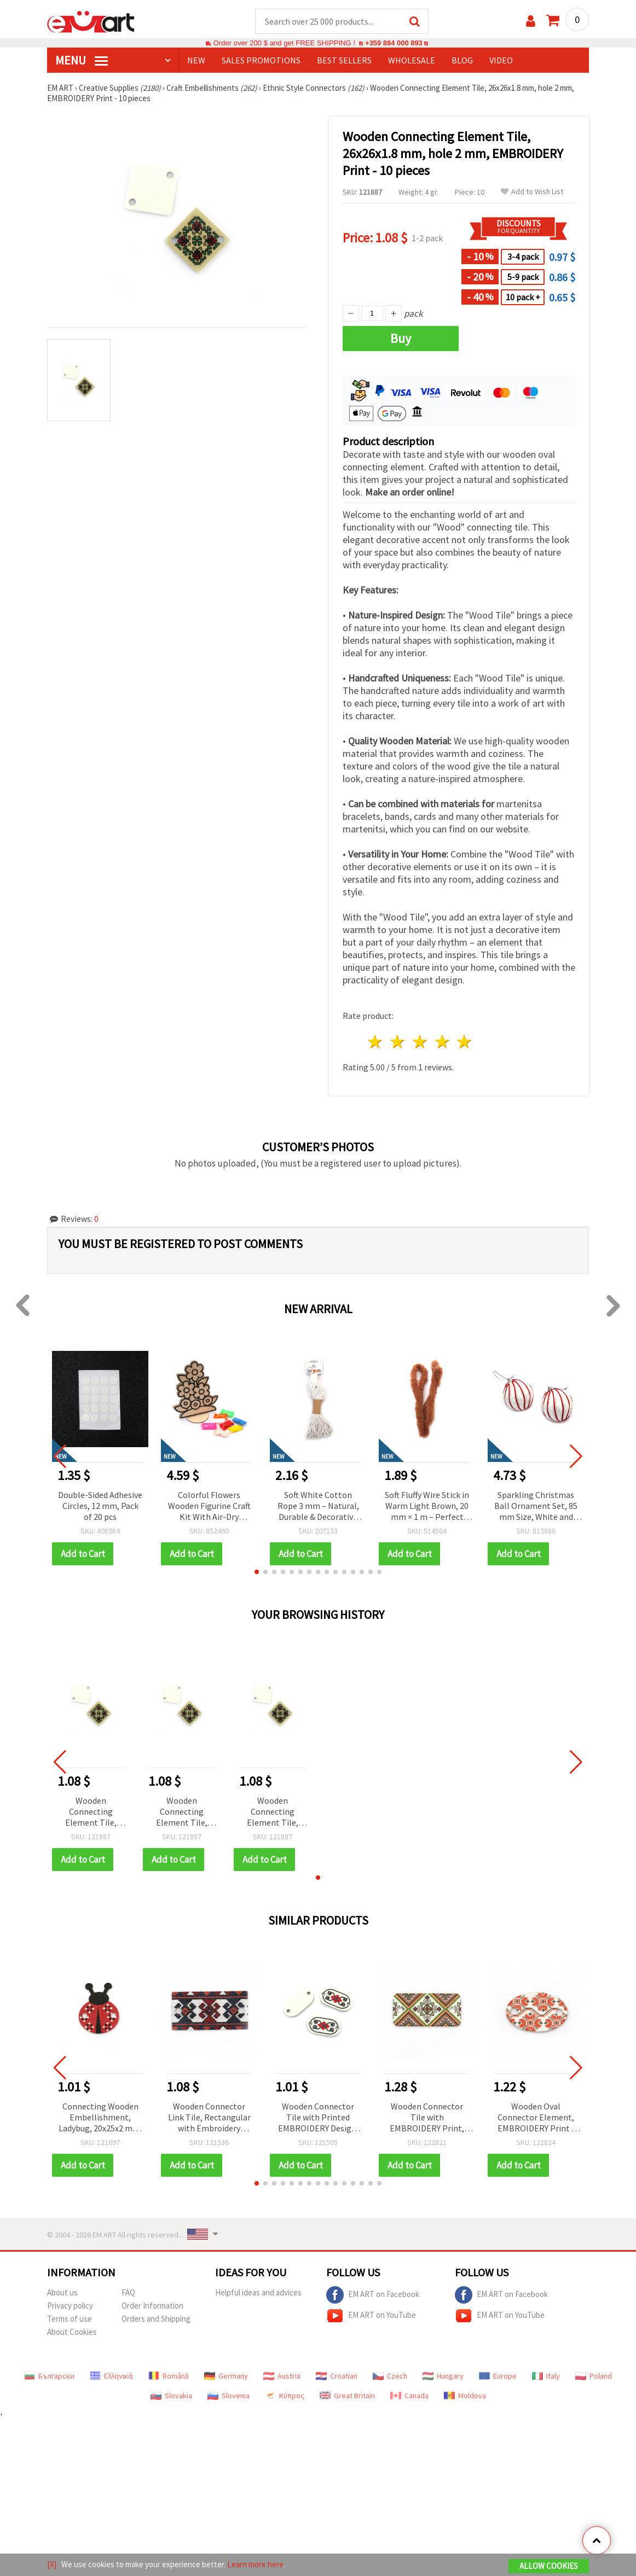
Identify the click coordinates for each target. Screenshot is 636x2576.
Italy (546, 2376)
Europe (498, 2376)
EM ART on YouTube (371, 2316)
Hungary (443, 2376)
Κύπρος (284, 2396)
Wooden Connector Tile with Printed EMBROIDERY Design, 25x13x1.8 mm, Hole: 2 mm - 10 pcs (318, 2118)
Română (168, 2376)
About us (62, 2293)
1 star (376, 1042)
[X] (51, 2564)
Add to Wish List (532, 192)
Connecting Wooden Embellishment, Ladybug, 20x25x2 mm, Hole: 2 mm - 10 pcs (100, 2118)
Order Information (152, 2306)
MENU (81, 60)
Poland (593, 2376)
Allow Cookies (548, 2566)
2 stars (398, 1042)
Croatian (336, 2376)
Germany (226, 2376)
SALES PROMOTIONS (261, 60)
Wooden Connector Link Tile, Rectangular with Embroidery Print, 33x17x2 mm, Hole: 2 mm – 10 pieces (209, 2118)
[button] (257, 1572)
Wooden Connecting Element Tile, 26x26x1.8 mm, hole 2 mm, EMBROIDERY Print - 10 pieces (91, 1813)
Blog (462, 60)
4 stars (442, 1042)
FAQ (128, 2293)
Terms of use (69, 2319)
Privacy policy (70, 2306)
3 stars (420, 1042)
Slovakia (171, 2396)
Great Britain (347, 2396)
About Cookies (72, 2332)
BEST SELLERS (344, 60)
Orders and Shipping (156, 2319)
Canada (409, 2396)
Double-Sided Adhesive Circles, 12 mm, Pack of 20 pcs (100, 1506)
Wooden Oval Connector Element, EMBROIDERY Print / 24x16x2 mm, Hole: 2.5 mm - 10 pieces (536, 2118)
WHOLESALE (411, 60)
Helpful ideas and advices (258, 2293)
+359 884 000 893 (394, 43)
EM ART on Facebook (372, 2295)
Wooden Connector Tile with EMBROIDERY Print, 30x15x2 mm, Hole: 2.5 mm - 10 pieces (427, 2118)
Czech (390, 2376)
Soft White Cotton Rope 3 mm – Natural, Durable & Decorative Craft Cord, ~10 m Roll (318, 1507)
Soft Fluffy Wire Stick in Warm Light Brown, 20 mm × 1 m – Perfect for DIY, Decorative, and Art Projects (427, 1507)
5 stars (465, 1042)
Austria (281, 2376)
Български (49, 2376)
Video (501, 60)
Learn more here (255, 2564)
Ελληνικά (111, 2376)
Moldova (465, 2396)
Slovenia (228, 2396)
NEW (196, 60)
